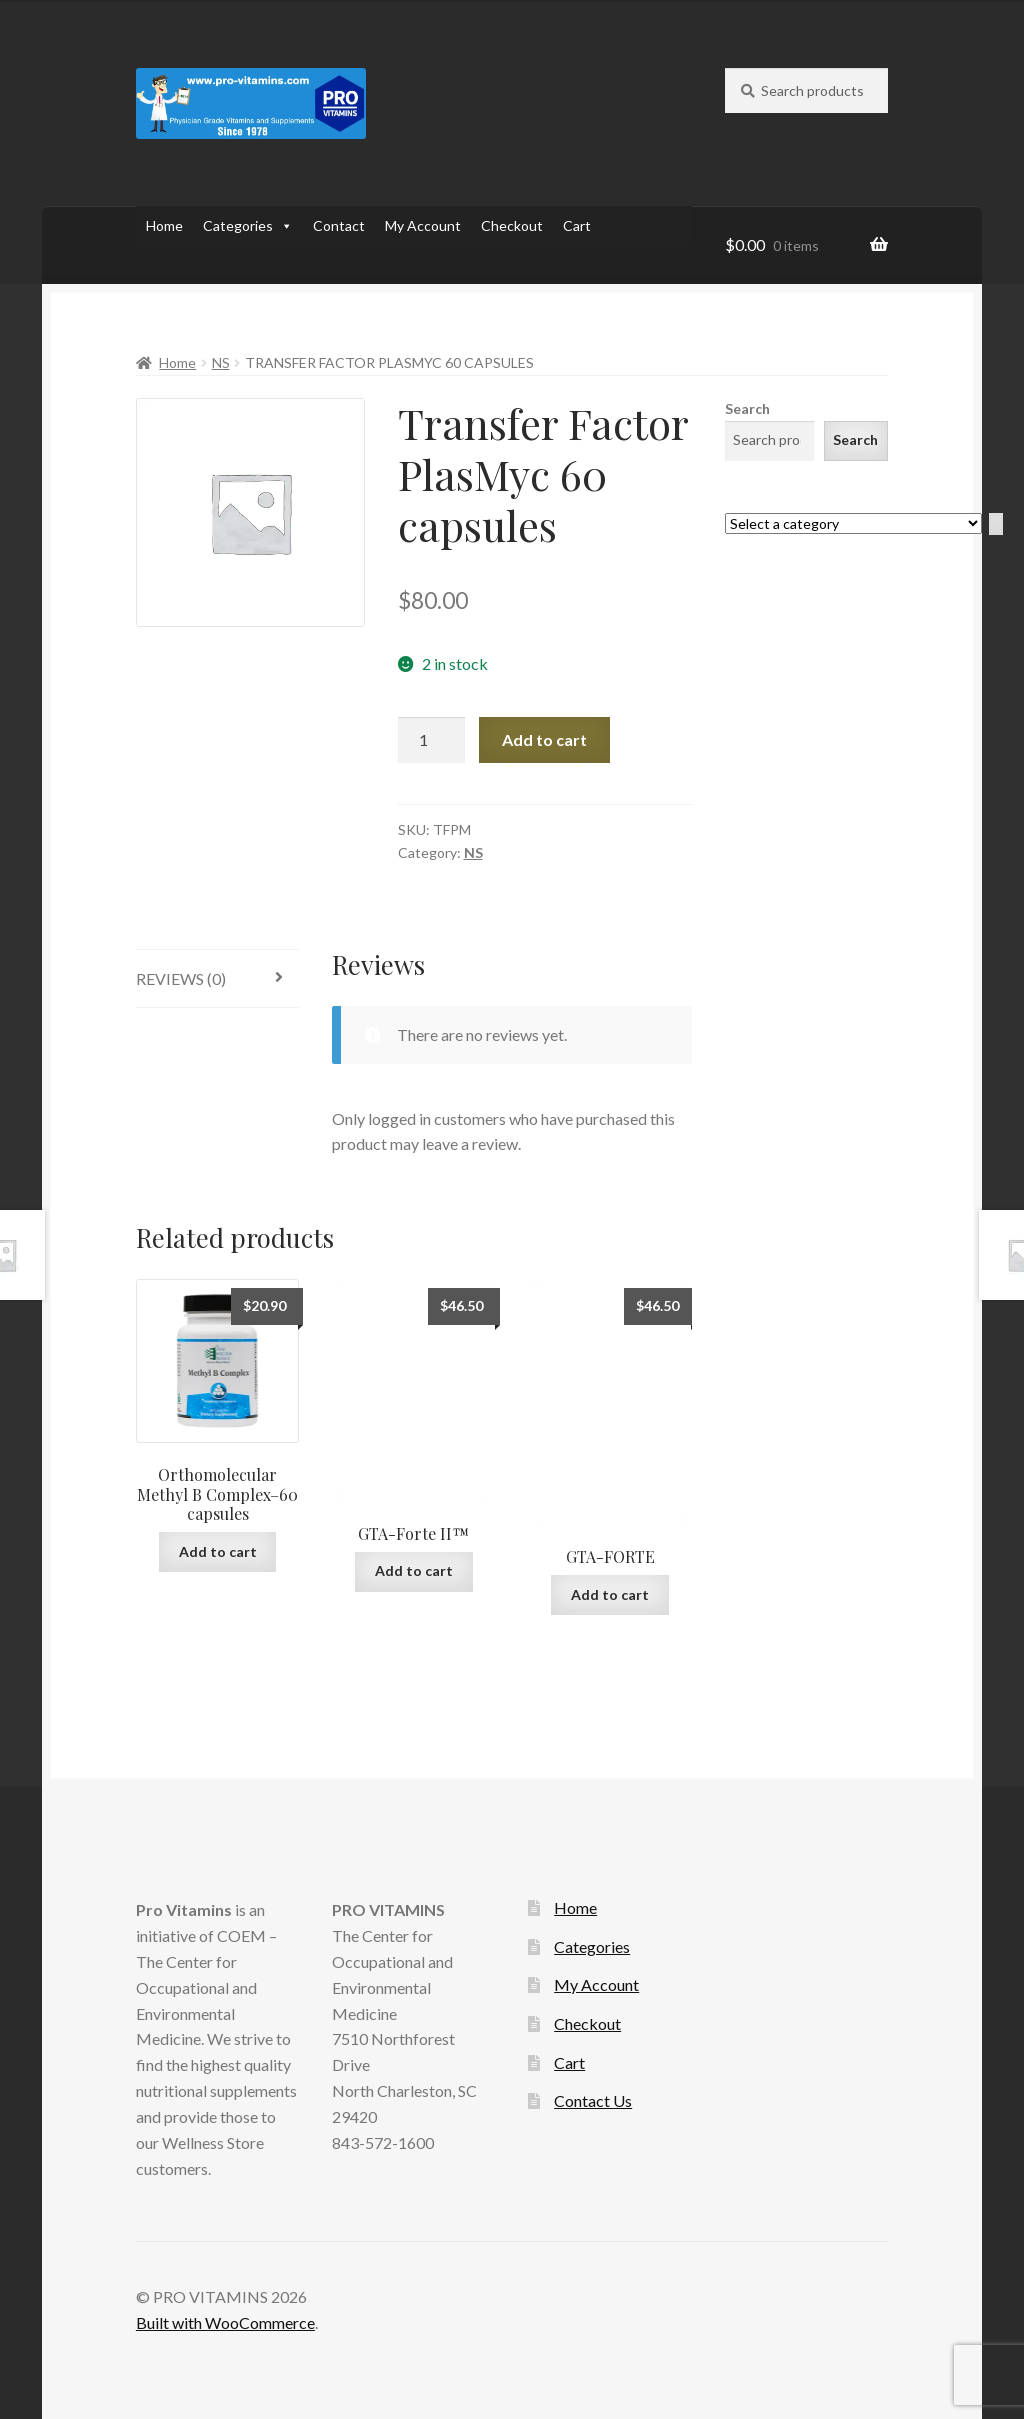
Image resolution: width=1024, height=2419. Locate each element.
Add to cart (544, 739)
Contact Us (593, 2100)
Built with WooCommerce (225, 2322)
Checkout (512, 225)
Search (747, 408)
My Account (423, 225)
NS (221, 362)
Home (164, 225)
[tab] (218, 979)
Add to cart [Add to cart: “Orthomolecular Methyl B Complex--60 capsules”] (218, 1551)
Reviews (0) (181, 978)
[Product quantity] (432, 740)
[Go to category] (996, 524)
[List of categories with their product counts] (853, 523)
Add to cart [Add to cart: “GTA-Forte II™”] (414, 1570)
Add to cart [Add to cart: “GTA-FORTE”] (610, 1594)
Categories (248, 226)
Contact (339, 225)
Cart (577, 225)
